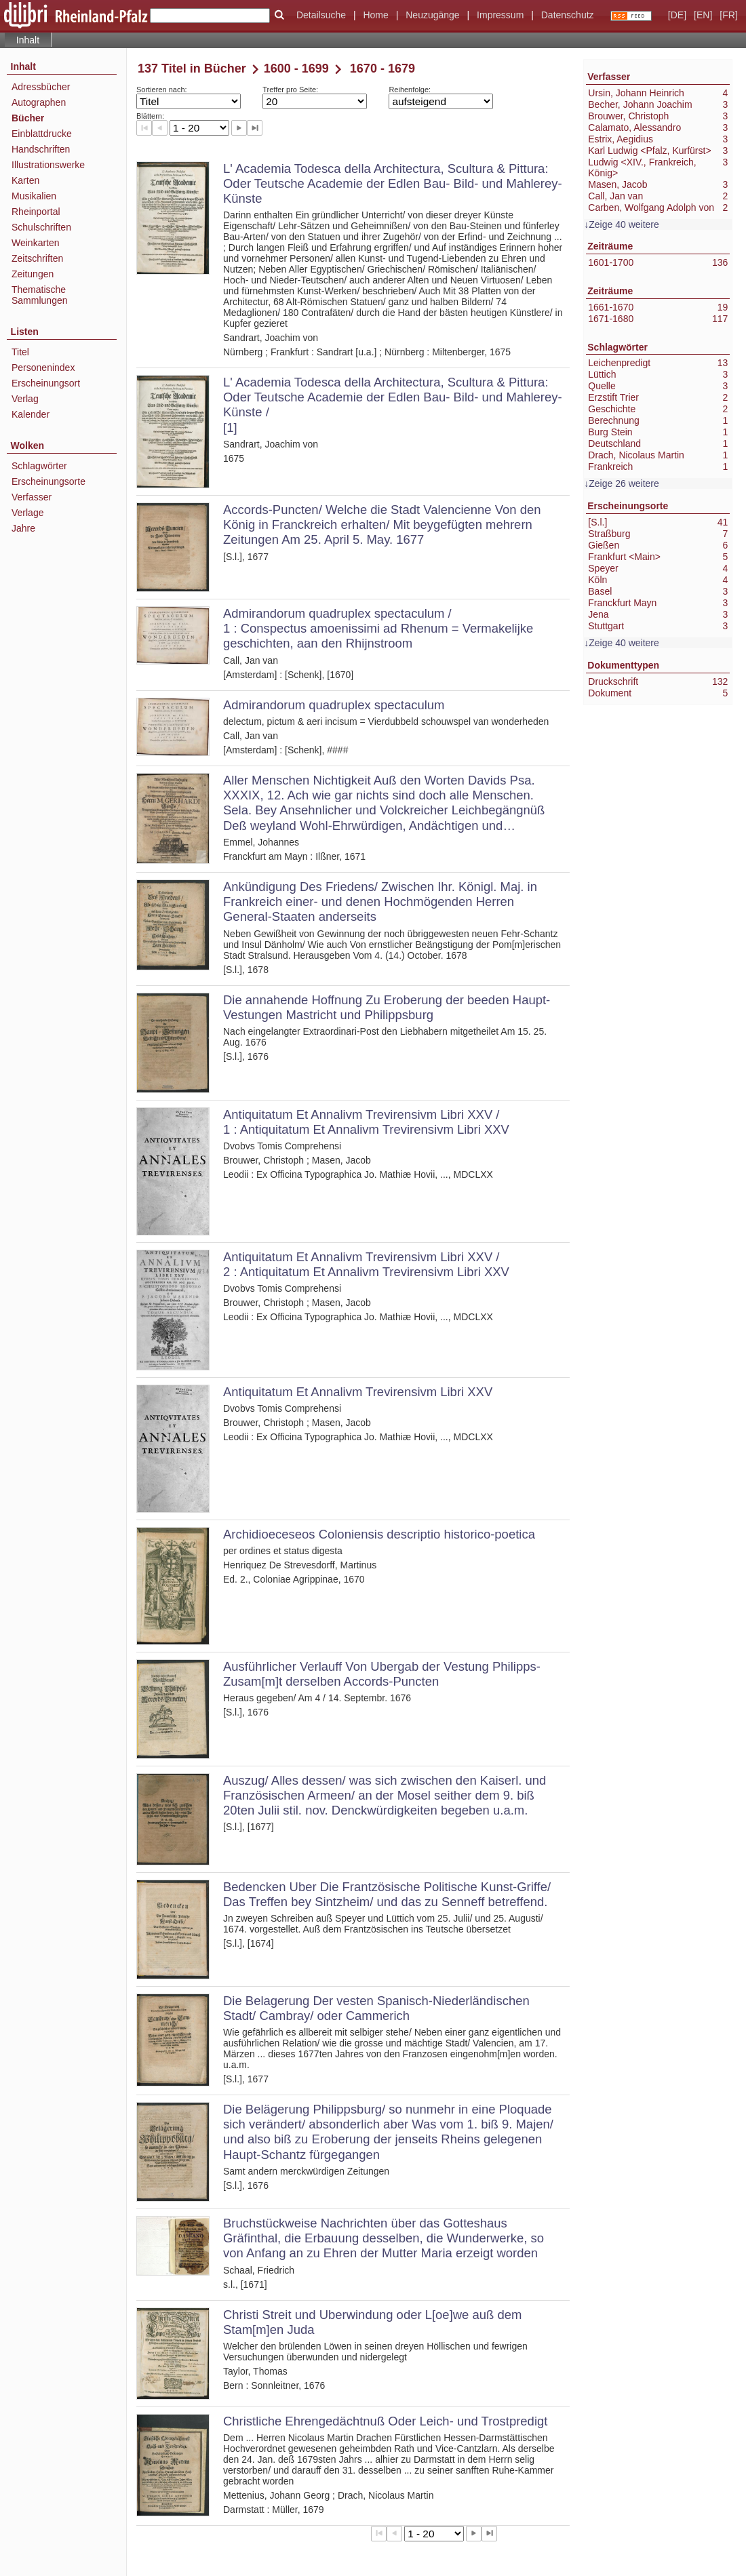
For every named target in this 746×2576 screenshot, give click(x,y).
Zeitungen (33, 274)
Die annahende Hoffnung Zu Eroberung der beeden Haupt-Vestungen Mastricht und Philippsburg (386, 1007)
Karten (25, 180)
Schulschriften (41, 227)
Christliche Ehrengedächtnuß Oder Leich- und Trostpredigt (385, 2421)
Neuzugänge (432, 14)
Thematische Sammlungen (40, 295)
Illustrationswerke (48, 164)
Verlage (27, 512)
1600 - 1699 (296, 68)
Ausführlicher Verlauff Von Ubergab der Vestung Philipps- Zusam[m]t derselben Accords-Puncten (382, 1673)
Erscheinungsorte (48, 481)
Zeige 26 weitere (624, 483)
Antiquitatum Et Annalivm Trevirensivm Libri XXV (357, 1392)
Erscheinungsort (46, 383)
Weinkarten (36, 242)
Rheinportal (36, 211)
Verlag (25, 398)
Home (375, 14)
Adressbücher (41, 86)
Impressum (500, 14)
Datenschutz (567, 14)
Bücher (28, 118)
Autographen (39, 102)
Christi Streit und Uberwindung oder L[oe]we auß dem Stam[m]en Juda (372, 2322)
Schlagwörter (39, 465)
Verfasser (32, 497)
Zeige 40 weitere (624, 224)
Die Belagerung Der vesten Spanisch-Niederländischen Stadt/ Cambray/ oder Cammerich (376, 2008)
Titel (20, 351)
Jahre (23, 528)
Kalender (31, 414)
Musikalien (34, 196)
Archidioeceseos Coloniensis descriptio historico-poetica (379, 1534)
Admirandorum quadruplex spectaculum (333, 705)
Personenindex (43, 367)
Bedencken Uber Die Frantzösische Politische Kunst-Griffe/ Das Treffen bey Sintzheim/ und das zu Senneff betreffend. (387, 1894)
